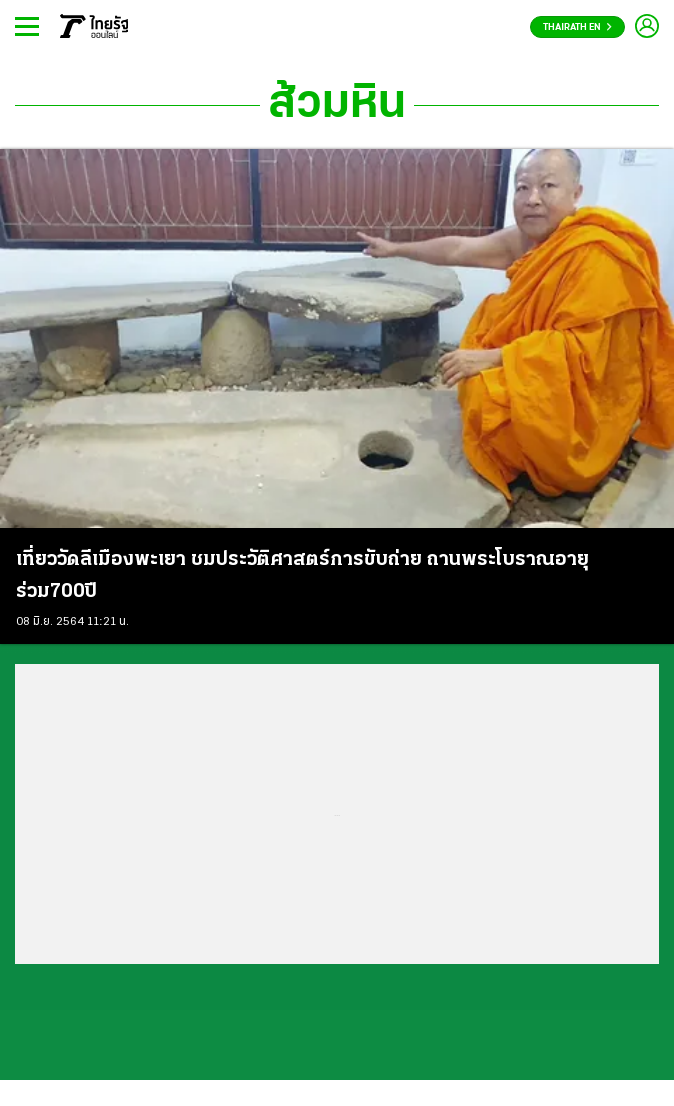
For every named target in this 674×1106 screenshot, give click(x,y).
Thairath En (577, 27)
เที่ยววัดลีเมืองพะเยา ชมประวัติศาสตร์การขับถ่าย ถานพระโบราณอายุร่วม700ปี (302, 576)
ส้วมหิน (337, 105)
